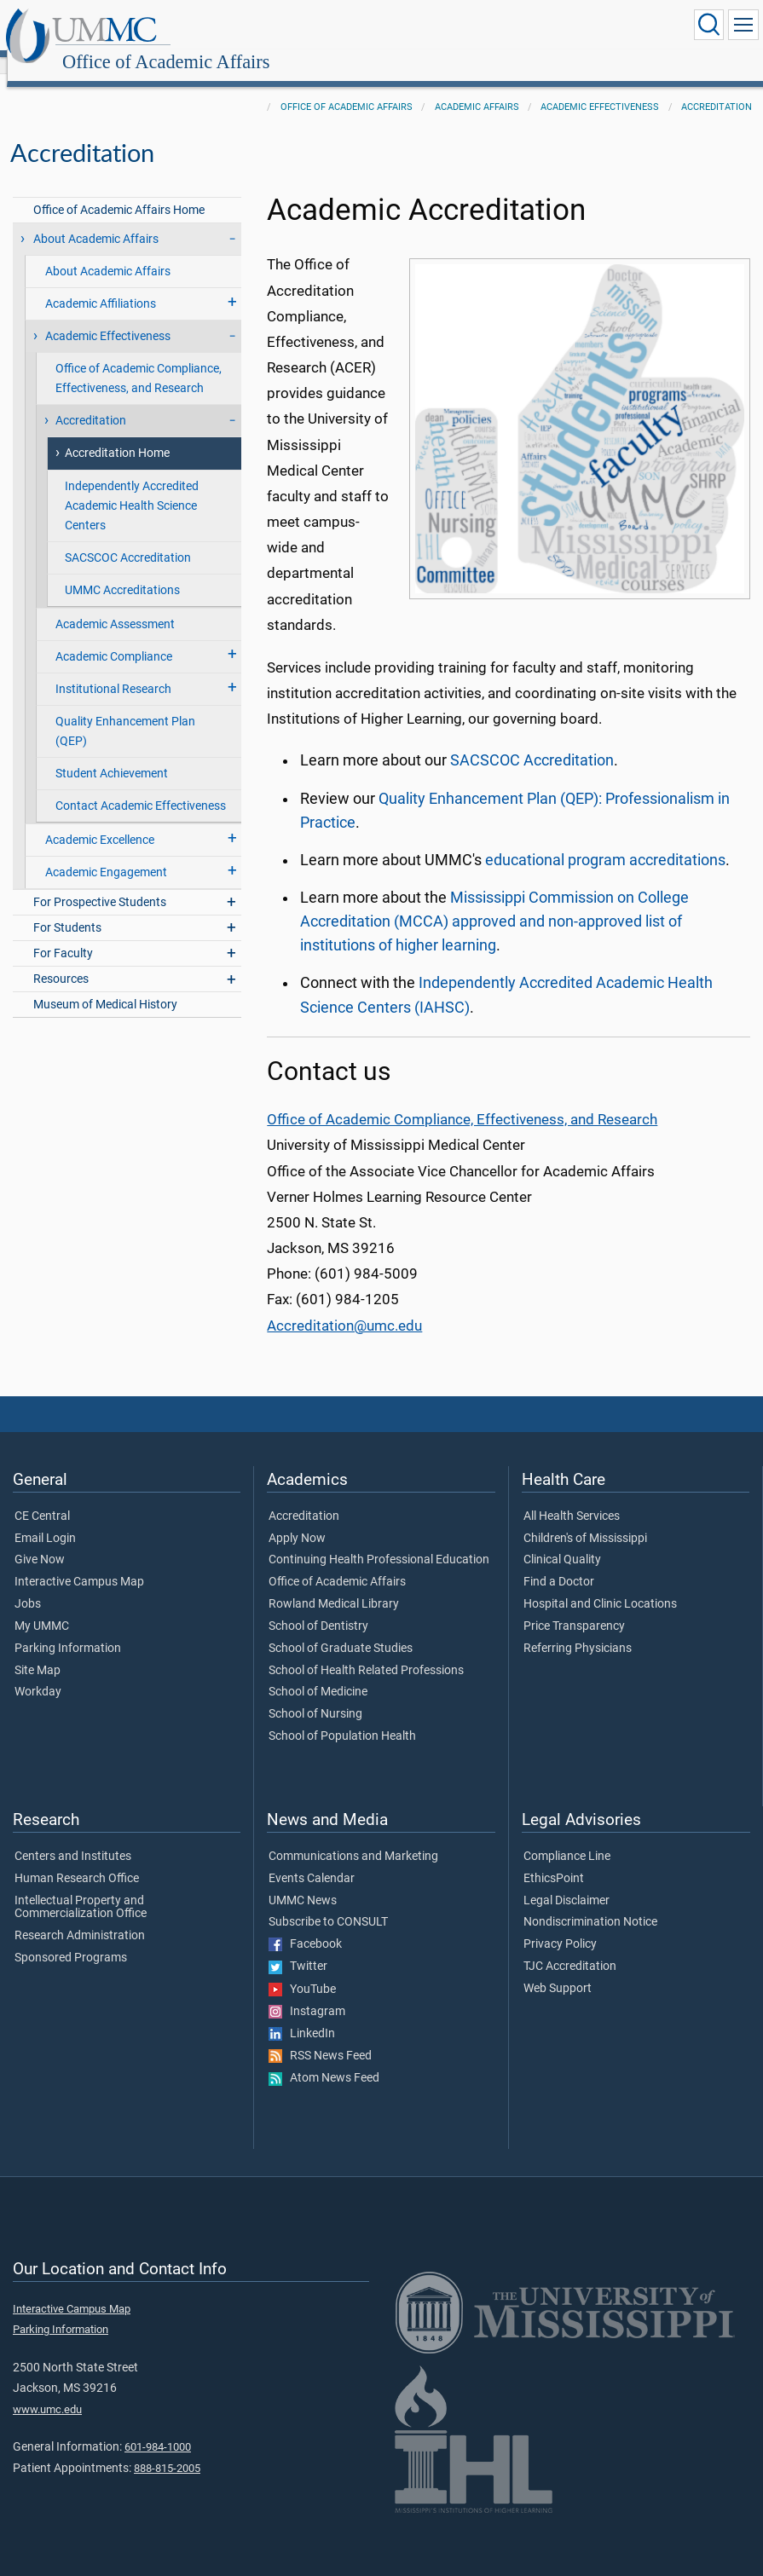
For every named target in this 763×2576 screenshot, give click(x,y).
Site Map (37, 1652)
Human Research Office (76, 1860)
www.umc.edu (47, 2390)
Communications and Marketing (353, 1838)
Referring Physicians (577, 1630)
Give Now (39, 1541)
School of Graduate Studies (341, 1630)
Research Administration (79, 1917)
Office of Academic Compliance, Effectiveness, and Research (138, 360)
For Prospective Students (99, 883)
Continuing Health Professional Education (379, 1541)
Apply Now (297, 1520)
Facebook (305, 1925)
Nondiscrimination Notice (590, 1903)
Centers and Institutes (72, 1838)
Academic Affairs (477, 88)
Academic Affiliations (100, 285)
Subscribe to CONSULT (328, 1903)
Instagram (307, 1993)
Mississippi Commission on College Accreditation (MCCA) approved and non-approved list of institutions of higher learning (494, 902)
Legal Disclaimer (566, 1882)
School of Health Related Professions (366, 1652)
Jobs (27, 1585)
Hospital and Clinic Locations (600, 1585)
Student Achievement (111, 755)
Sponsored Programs (70, 1939)
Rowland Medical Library (334, 1585)
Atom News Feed (324, 2059)
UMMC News (303, 1882)
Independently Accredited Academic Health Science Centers (132, 487)
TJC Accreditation (569, 1948)
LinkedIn (302, 2015)
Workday (37, 1673)
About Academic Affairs (96, 220)
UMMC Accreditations (122, 571)
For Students (67, 909)
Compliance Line (566, 1838)
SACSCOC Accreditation (128, 539)
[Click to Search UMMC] (708, 24)
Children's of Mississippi (585, 1520)
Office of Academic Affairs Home (119, 191)
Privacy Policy (560, 1925)
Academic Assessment (115, 605)
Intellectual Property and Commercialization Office (80, 1889)
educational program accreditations (605, 841)
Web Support (557, 1970)
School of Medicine (318, 1673)
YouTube (302, 1971)
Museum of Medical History (105, 986)
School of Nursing (315, 1695)
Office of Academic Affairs (330, 27)
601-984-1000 (157, 2428)
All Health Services (571, 1498)
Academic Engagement (106, 853)
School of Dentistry (318, 1607)
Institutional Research (113, 670)
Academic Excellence (99, 821)
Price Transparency (574, 1607)
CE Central (42, 1498)
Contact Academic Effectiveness (140, 787)
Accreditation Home (117, 434)
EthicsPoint (553, 1860)
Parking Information (67, 1630)
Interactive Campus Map (79, 1563)
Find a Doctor (558, 1563)
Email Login (45, 1520)
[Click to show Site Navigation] (743, 24)
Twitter (298, 1948)
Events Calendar (312, 1860)
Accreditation (716, 88)
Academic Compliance (113, 638)
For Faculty (63, 934)
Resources (61, 960)
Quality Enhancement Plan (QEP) (125, 713)
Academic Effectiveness (599, 88)
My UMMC (41, 1607)
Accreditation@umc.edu (344, 1306)
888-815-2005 (167, 2449)
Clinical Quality (562, 1541)
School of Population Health (342, 1717)
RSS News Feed (320, 2037)
